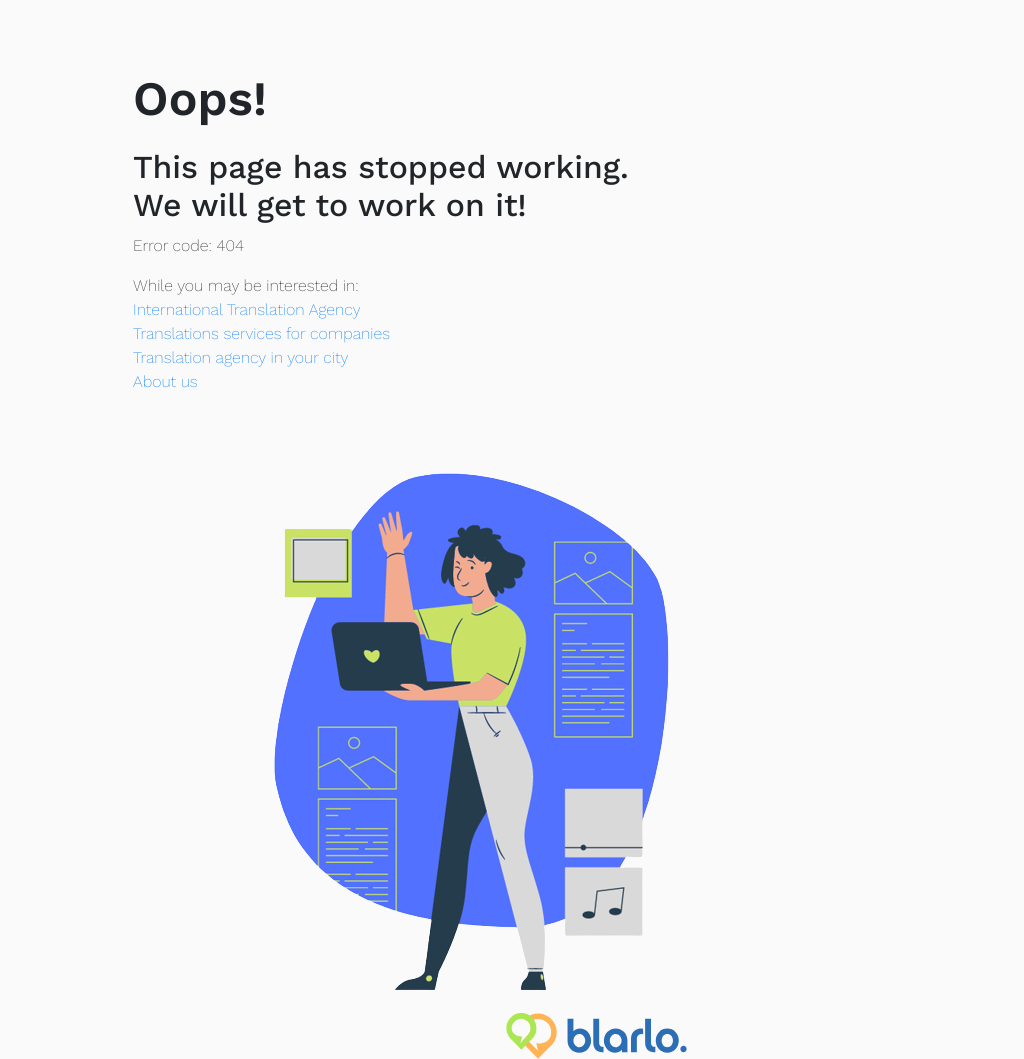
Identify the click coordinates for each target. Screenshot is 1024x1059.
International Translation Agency (246, 309)
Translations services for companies (261, 333)
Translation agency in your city (240, 357)
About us (165, 381)
